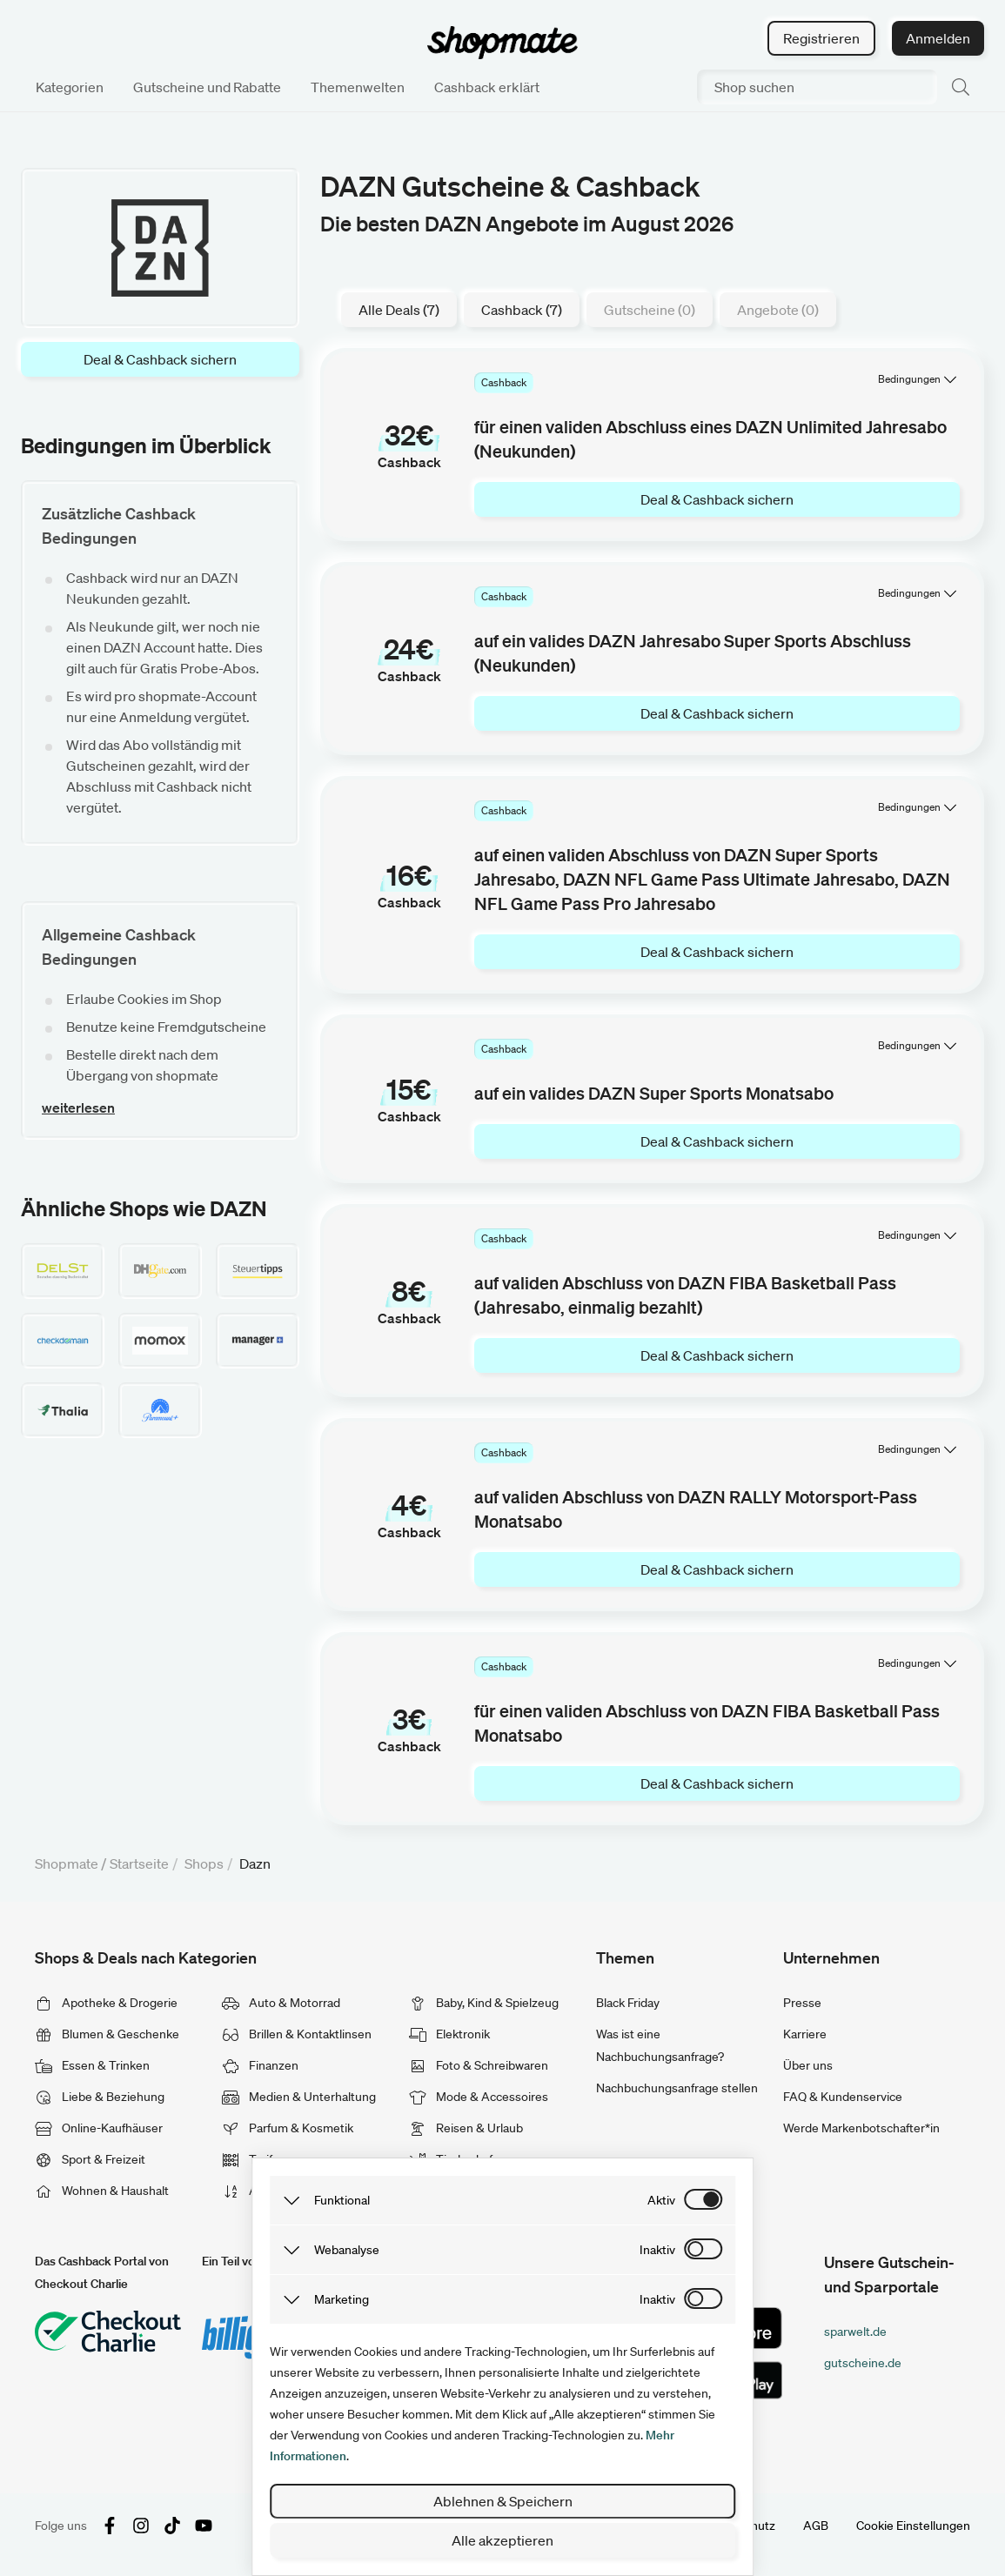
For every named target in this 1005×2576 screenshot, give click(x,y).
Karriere (805, 2034)
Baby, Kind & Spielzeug (484, 2003)
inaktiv (657, 2250)
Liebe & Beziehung (99, 2096)
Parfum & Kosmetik (287, 2128)
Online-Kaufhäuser (99, 2128)
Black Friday (628, 2003)
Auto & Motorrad (281, 2003)
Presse (802, 2003)
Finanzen (260, 2065)
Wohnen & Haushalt (102, 2190)
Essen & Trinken (92, 2065)
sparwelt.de (855, 2331)
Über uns (808, 2065)
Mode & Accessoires (478, 2096)
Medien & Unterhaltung (299, 2096)
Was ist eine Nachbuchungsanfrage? (660, 2045)
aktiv (661, 2200)
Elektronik (449, 2034)
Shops (204, 1863)
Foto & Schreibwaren (478, 2065)
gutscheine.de (862, 2363)
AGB (815, 2525)
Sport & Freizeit (90, 2159)
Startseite (139, 1863)
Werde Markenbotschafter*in (861, 2128)
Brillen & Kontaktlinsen (297, 2034)
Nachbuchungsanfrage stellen (677, 2088)
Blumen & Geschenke (107, 2034)
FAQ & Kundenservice (842, 2096)
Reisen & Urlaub (466, 2128)
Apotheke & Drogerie (106, 2003)
